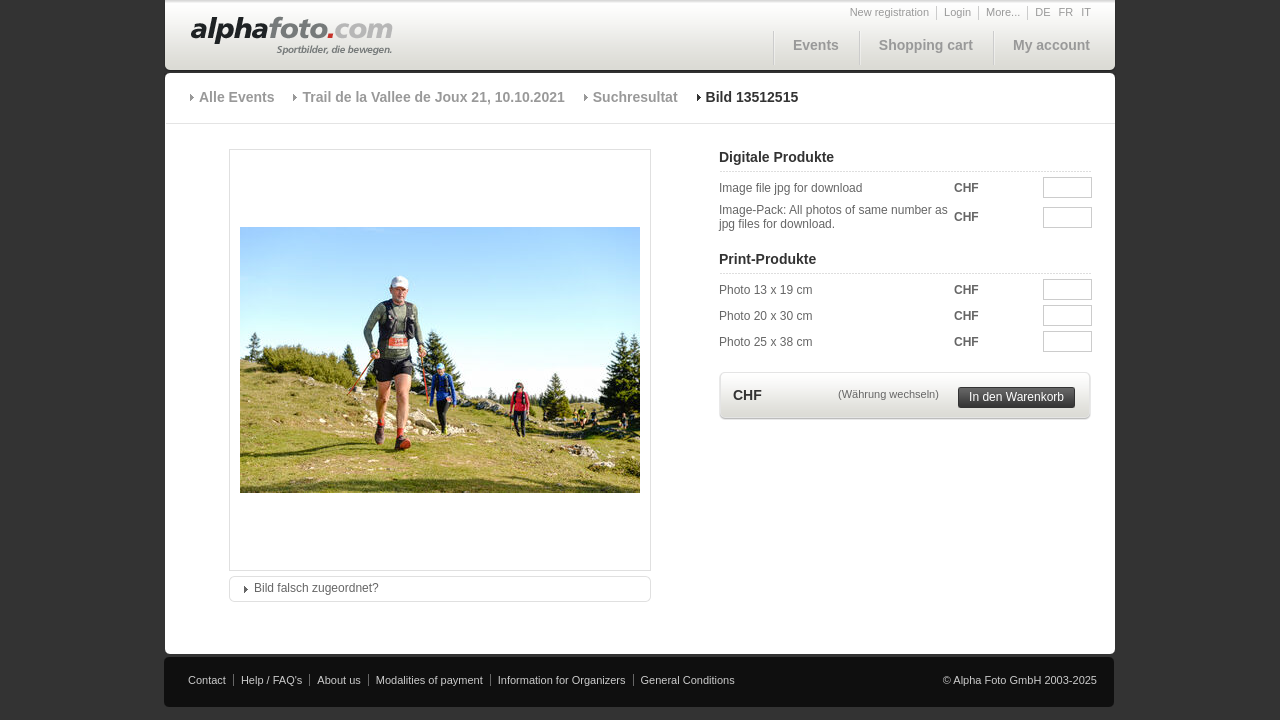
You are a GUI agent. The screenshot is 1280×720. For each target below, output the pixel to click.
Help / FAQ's (271, 680)
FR (1066, 12)
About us (338, 680)
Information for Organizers (562, 680)
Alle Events (236, 97)
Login (957, 12)
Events (816, 45)
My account (1051, 45)
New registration (889, 12)
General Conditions (688, 680)
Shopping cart (926, 45)
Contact (207, 680)
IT (1086, 12)
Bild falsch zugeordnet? (316, 588)
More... (1003, 12)
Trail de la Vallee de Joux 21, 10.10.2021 (433, 97)
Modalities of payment (429, 680)
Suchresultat (635, 97)
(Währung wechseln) (888, 394)
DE (1042, 12)
